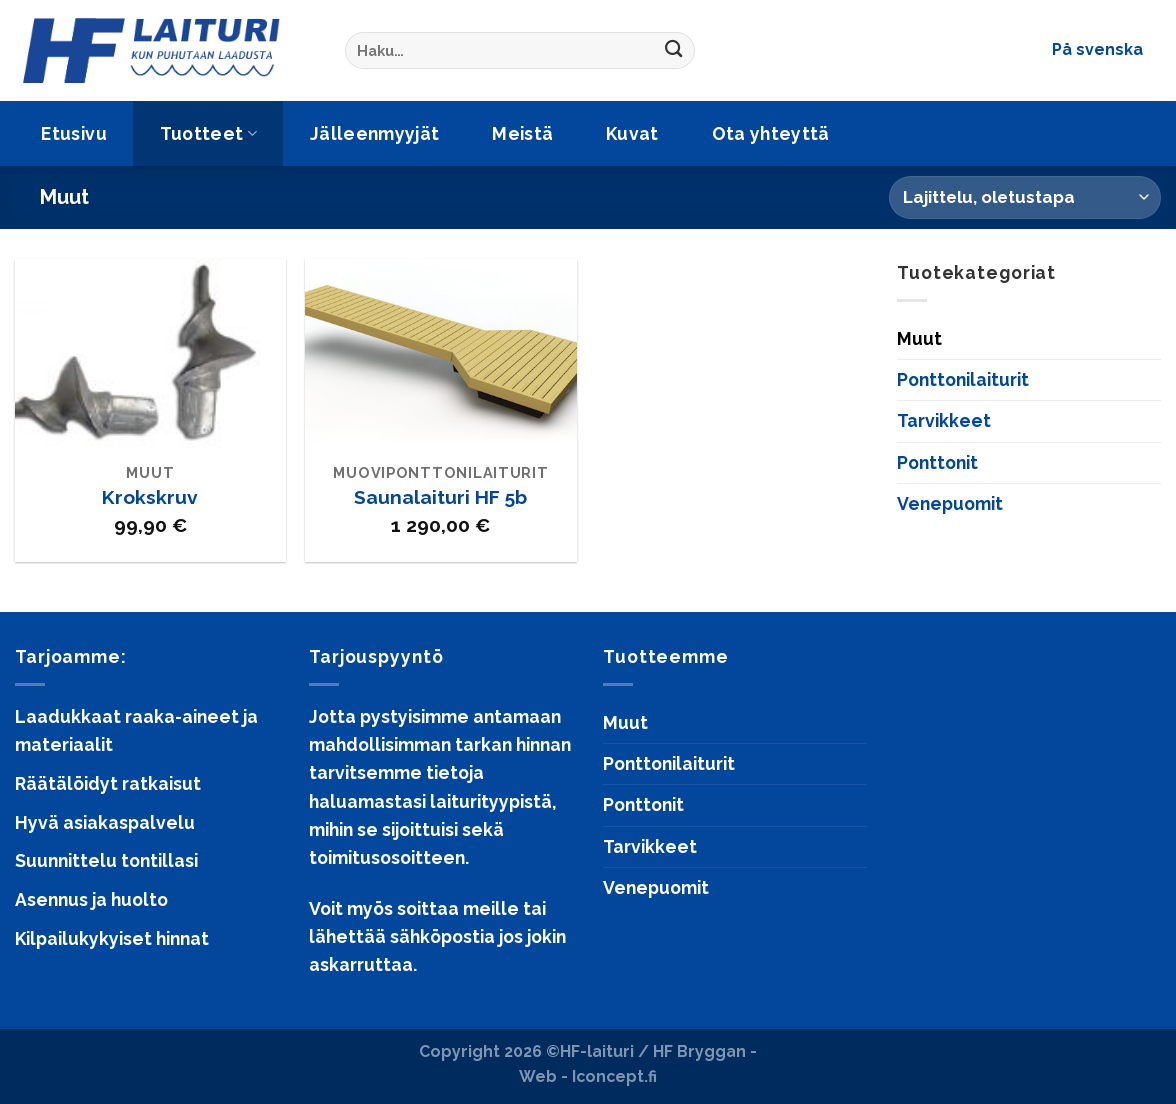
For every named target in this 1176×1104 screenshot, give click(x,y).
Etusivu (73, 133)
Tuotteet (208, 133)
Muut (919, 338)
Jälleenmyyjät (375, 133)
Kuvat (632, 133)
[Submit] (674, 50)
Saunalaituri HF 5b (440, 497)
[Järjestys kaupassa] (1025, 197)
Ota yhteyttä (771, 133)
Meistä (522, 133)
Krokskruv (150, 497)
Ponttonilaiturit (963, 379)
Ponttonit (937, 462)
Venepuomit (950, 503)
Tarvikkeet (944, 420)
